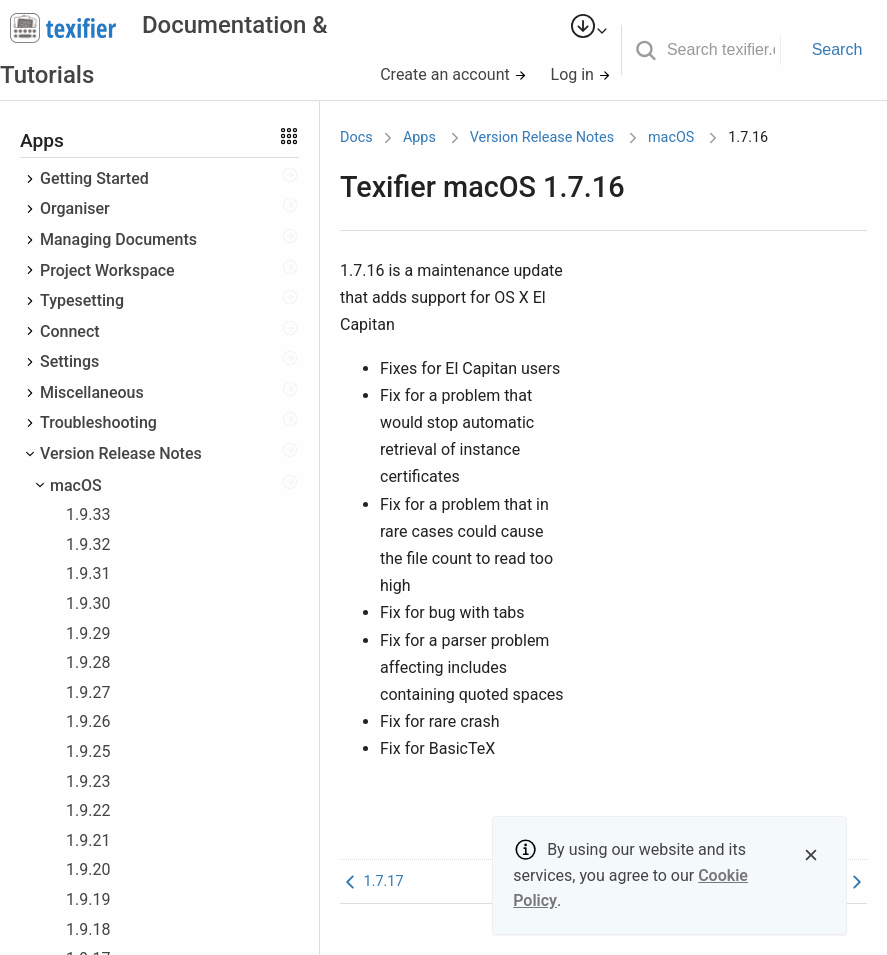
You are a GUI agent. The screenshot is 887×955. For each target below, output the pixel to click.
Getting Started (94, 178)
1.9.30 (88, 603)
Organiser (75, 208)
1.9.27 (88, 692)
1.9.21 (88, 840)
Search (837, 49)
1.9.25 (88, 751)
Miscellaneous (92, 392)
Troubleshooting (98, 422)
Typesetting (82, 300)
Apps (419, 137)
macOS (76, 485)
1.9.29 (88, 633)
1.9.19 (88, 899)
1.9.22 (88, 810)
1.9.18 (88, 929)
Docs (356, 137)
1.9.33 (88, 514)
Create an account (453, 74)
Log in (581, 74)
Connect (70, 331)
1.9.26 (88, 721)
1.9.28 (88, 662)
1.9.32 (88, 544)
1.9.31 (88, 573)
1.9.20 (88, 869)
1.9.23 (88, 781)
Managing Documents (118, 239)
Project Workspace (107, 270)
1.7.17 (372, 881)
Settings (69, 361)
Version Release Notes (121, 453)
